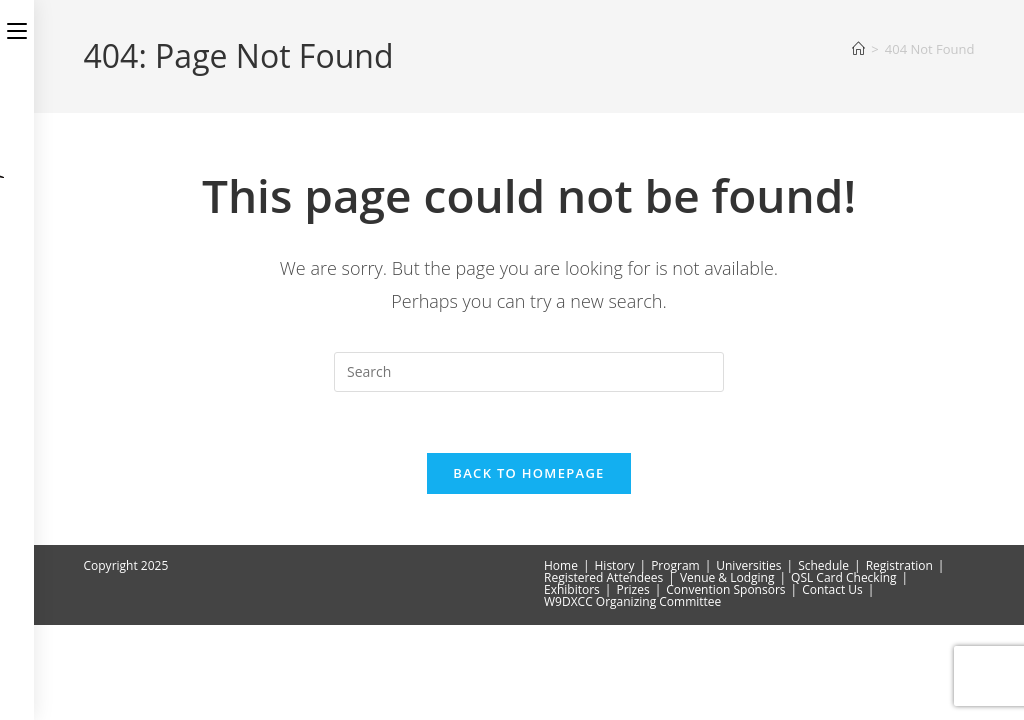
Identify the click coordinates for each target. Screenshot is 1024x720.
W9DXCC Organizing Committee (632, 696)
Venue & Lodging (727, 672)
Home (561, 660)
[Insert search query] (529, 372)
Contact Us (832, 684)
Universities (748, 660)
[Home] (858, 49)
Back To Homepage (528, 473)
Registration (899, 660)
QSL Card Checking (844, 672)
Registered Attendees (603, 672)
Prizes (632, 684)
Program (675, 660)
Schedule (823, 660)
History (615, 660)
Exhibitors (572, 684)
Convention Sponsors (725, 684)
